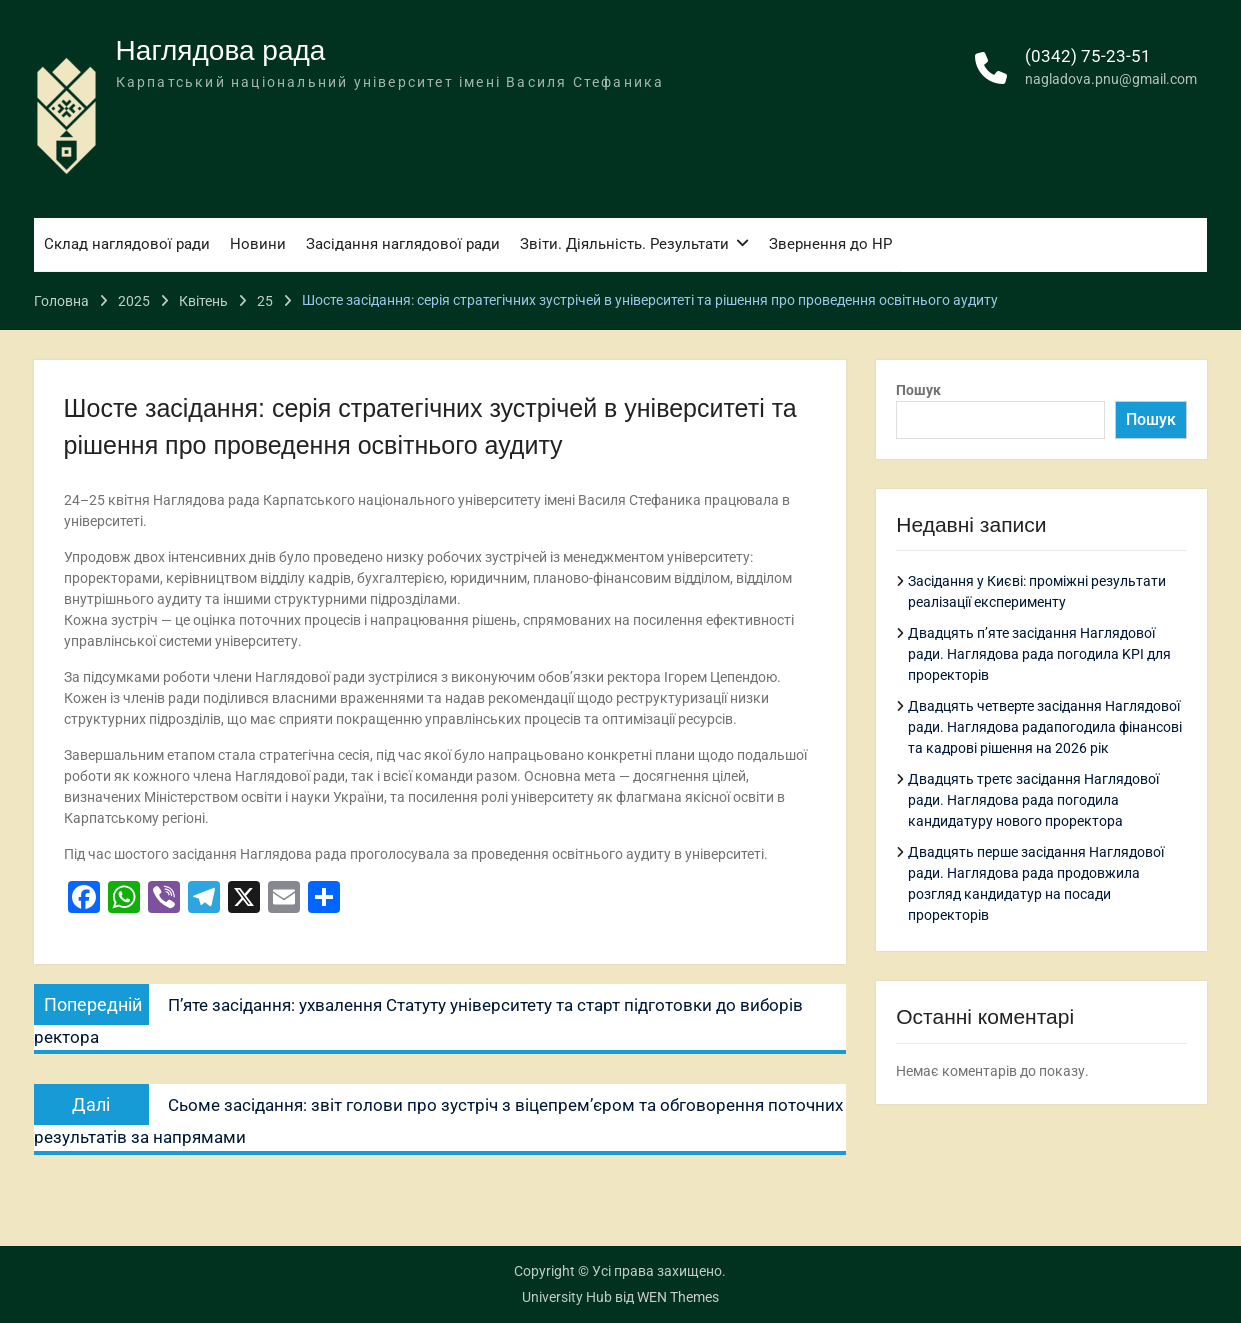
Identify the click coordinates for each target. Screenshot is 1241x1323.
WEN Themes (678, 1297)
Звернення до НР (830, 244)
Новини (258, 244)
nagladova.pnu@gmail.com (1111, 79)
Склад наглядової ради (127, 244)
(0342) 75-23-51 (1088, 56)
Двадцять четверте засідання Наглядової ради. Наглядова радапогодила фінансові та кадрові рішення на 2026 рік (1045, 727)
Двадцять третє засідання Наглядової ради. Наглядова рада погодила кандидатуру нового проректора (1033, 800)
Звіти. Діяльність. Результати (624, 244)
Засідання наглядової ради (403, 244)
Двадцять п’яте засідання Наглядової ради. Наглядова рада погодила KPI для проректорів (1039, 654)
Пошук (918, 390)
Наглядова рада (221, 50)
